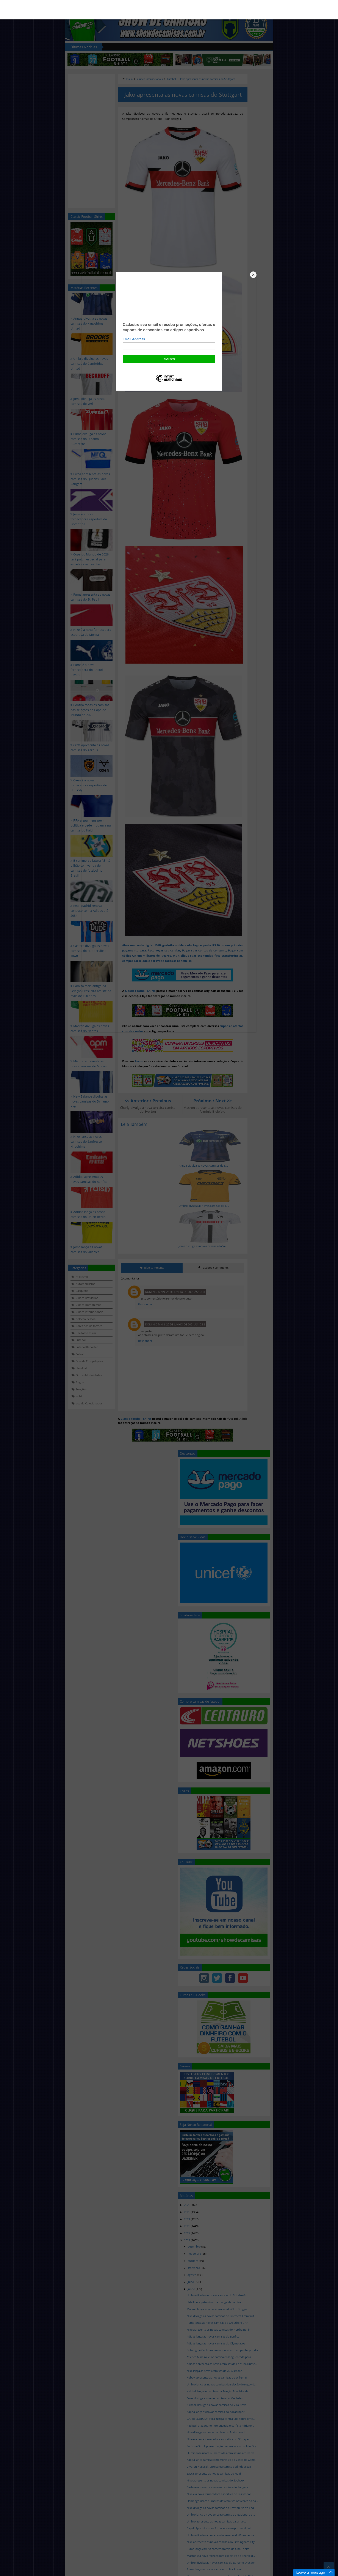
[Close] (221, 387)
